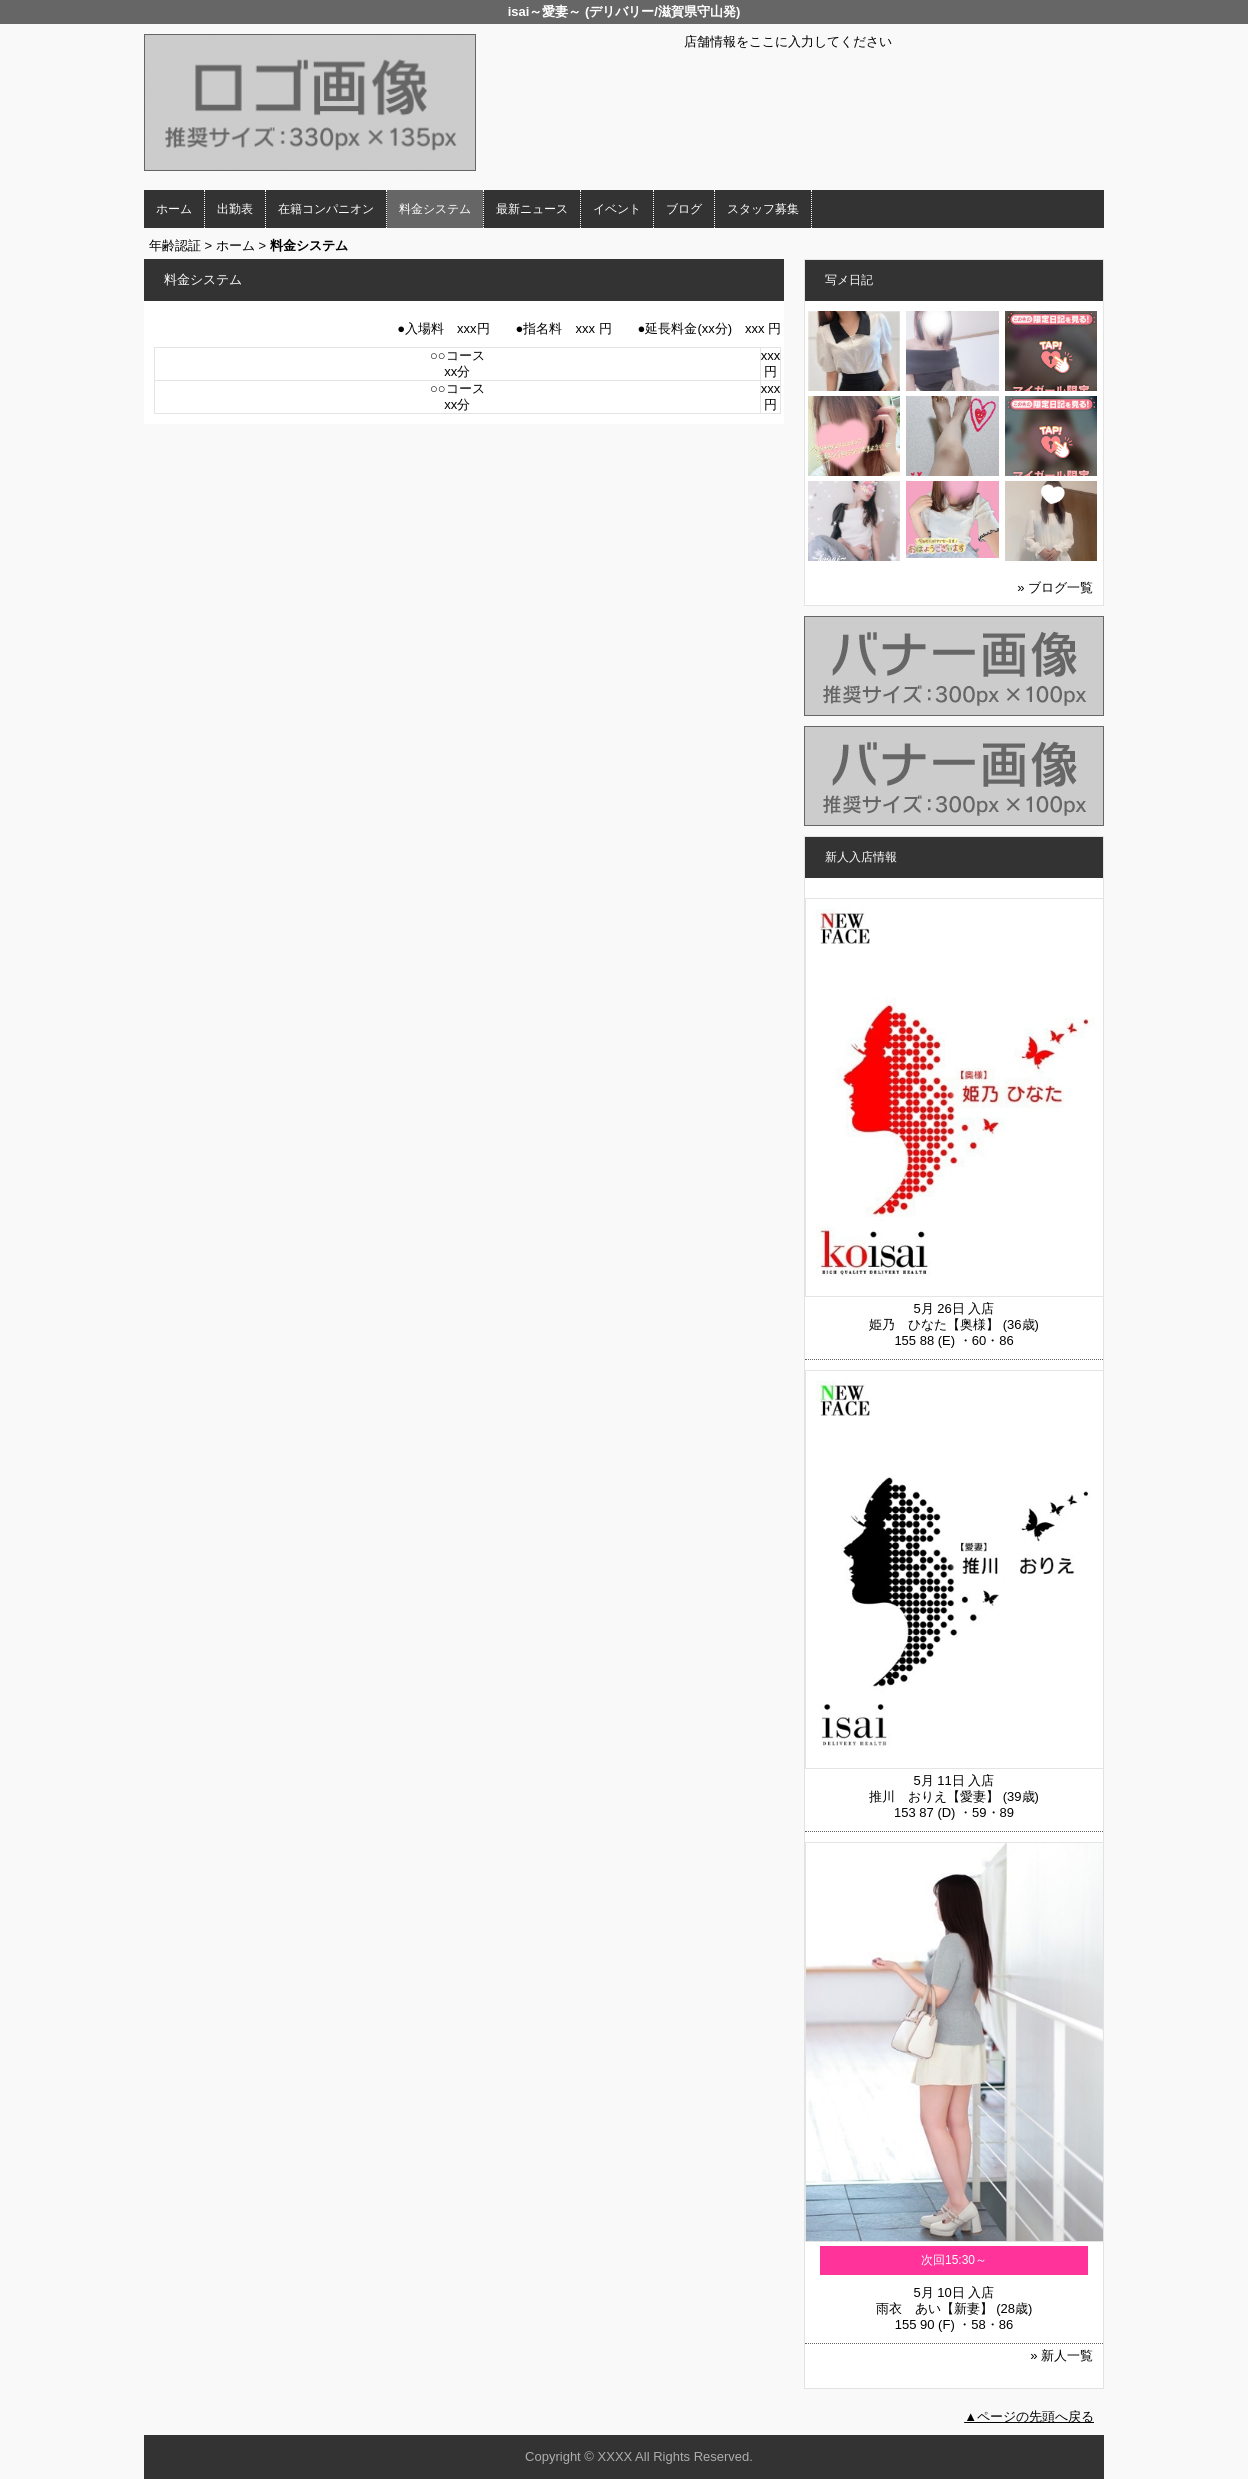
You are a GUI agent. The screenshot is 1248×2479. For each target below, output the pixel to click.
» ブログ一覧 (1055, 587)
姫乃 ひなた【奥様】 (934, 1324)
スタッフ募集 (763, 209)
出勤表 (235, 209)
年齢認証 (175, 245)
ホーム (174, 209)
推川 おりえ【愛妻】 (934, 1796)
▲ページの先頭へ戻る (1029, 2416)
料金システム (435, 209)
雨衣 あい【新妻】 (934, 2308)
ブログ (684, 209)
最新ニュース (532, 209)
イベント (617, 209)
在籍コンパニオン (326, 209)
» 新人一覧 (1061, 2355)
